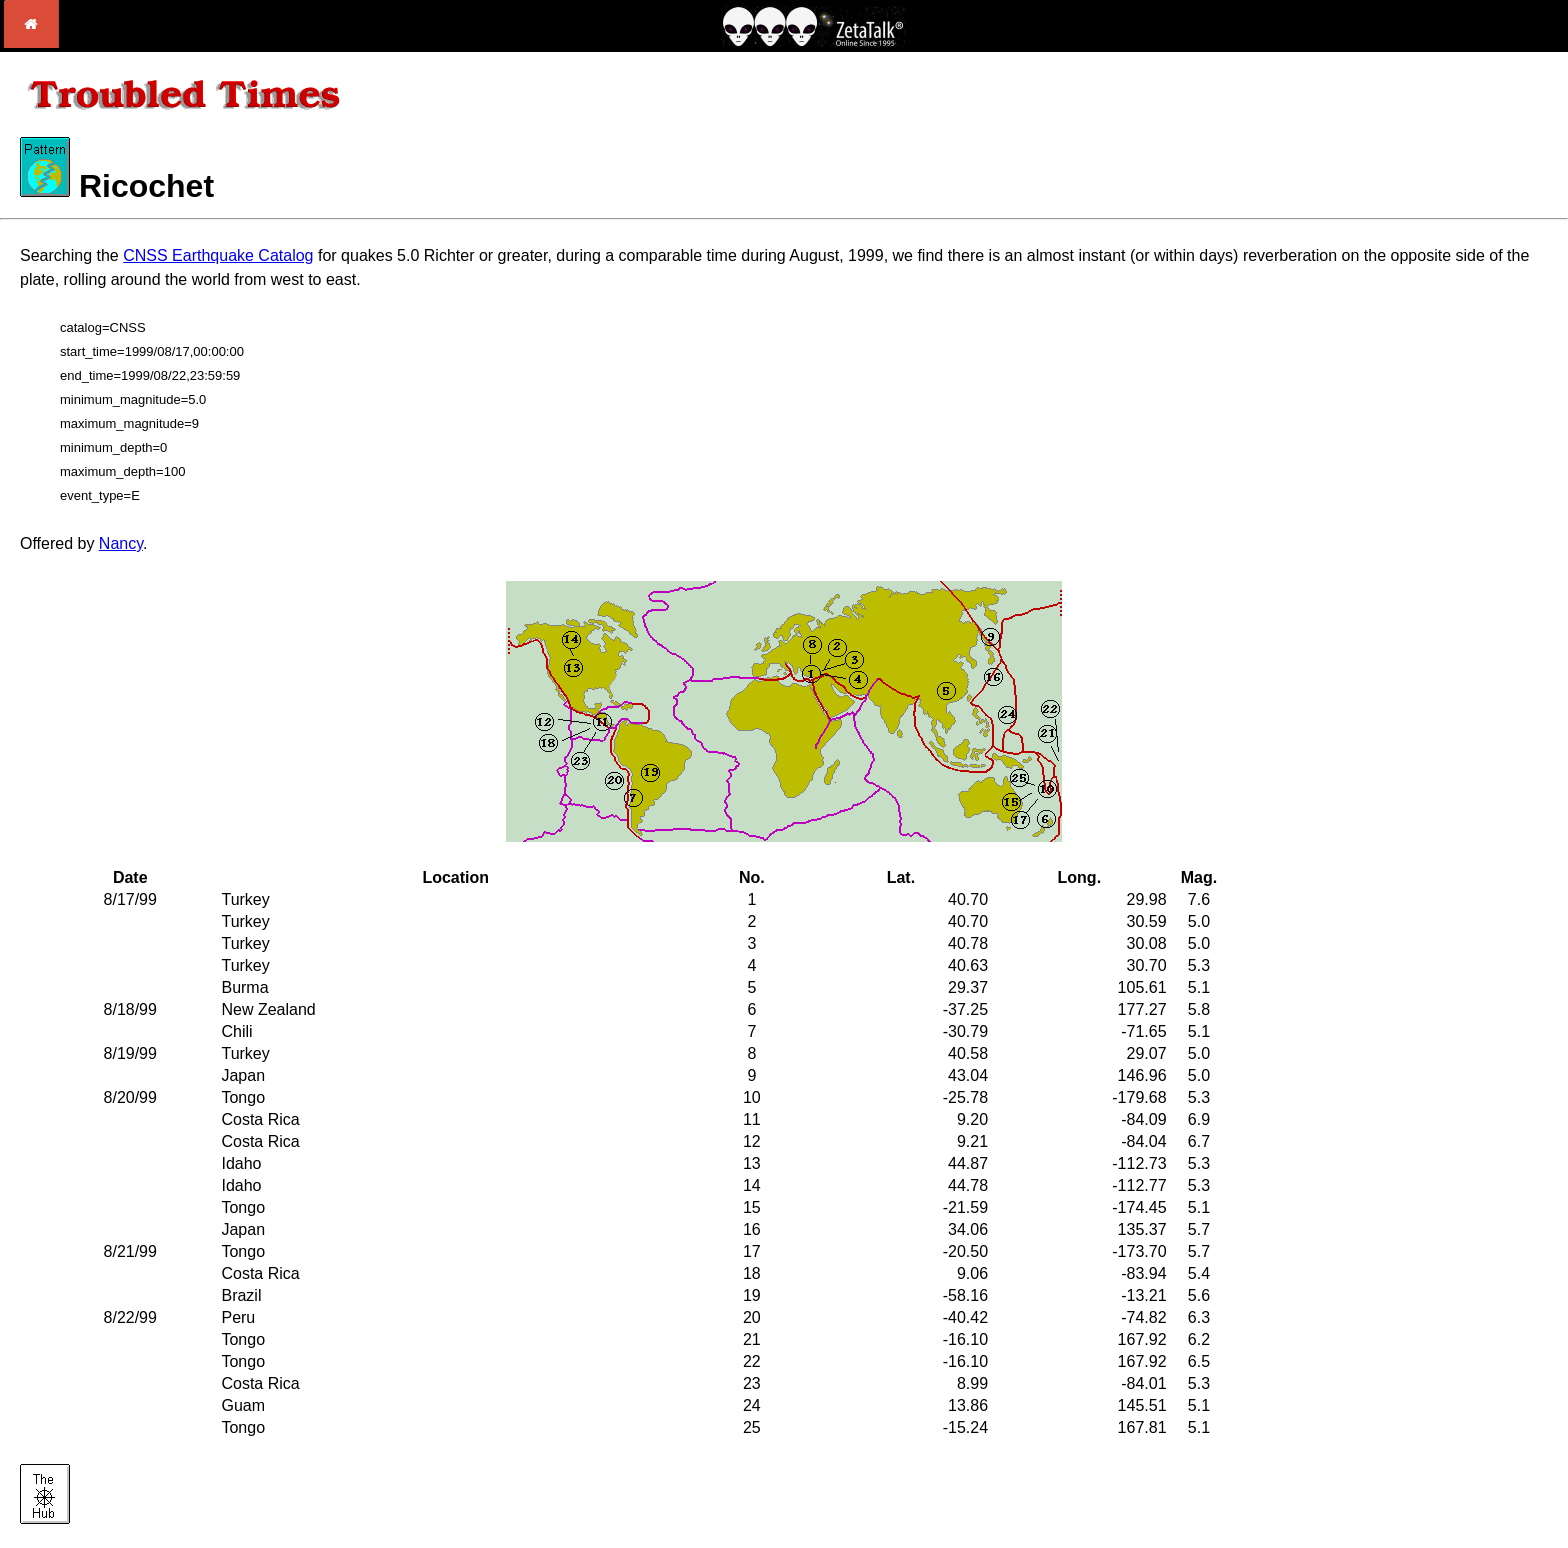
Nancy (121, 543)
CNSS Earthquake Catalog (218, 255)
